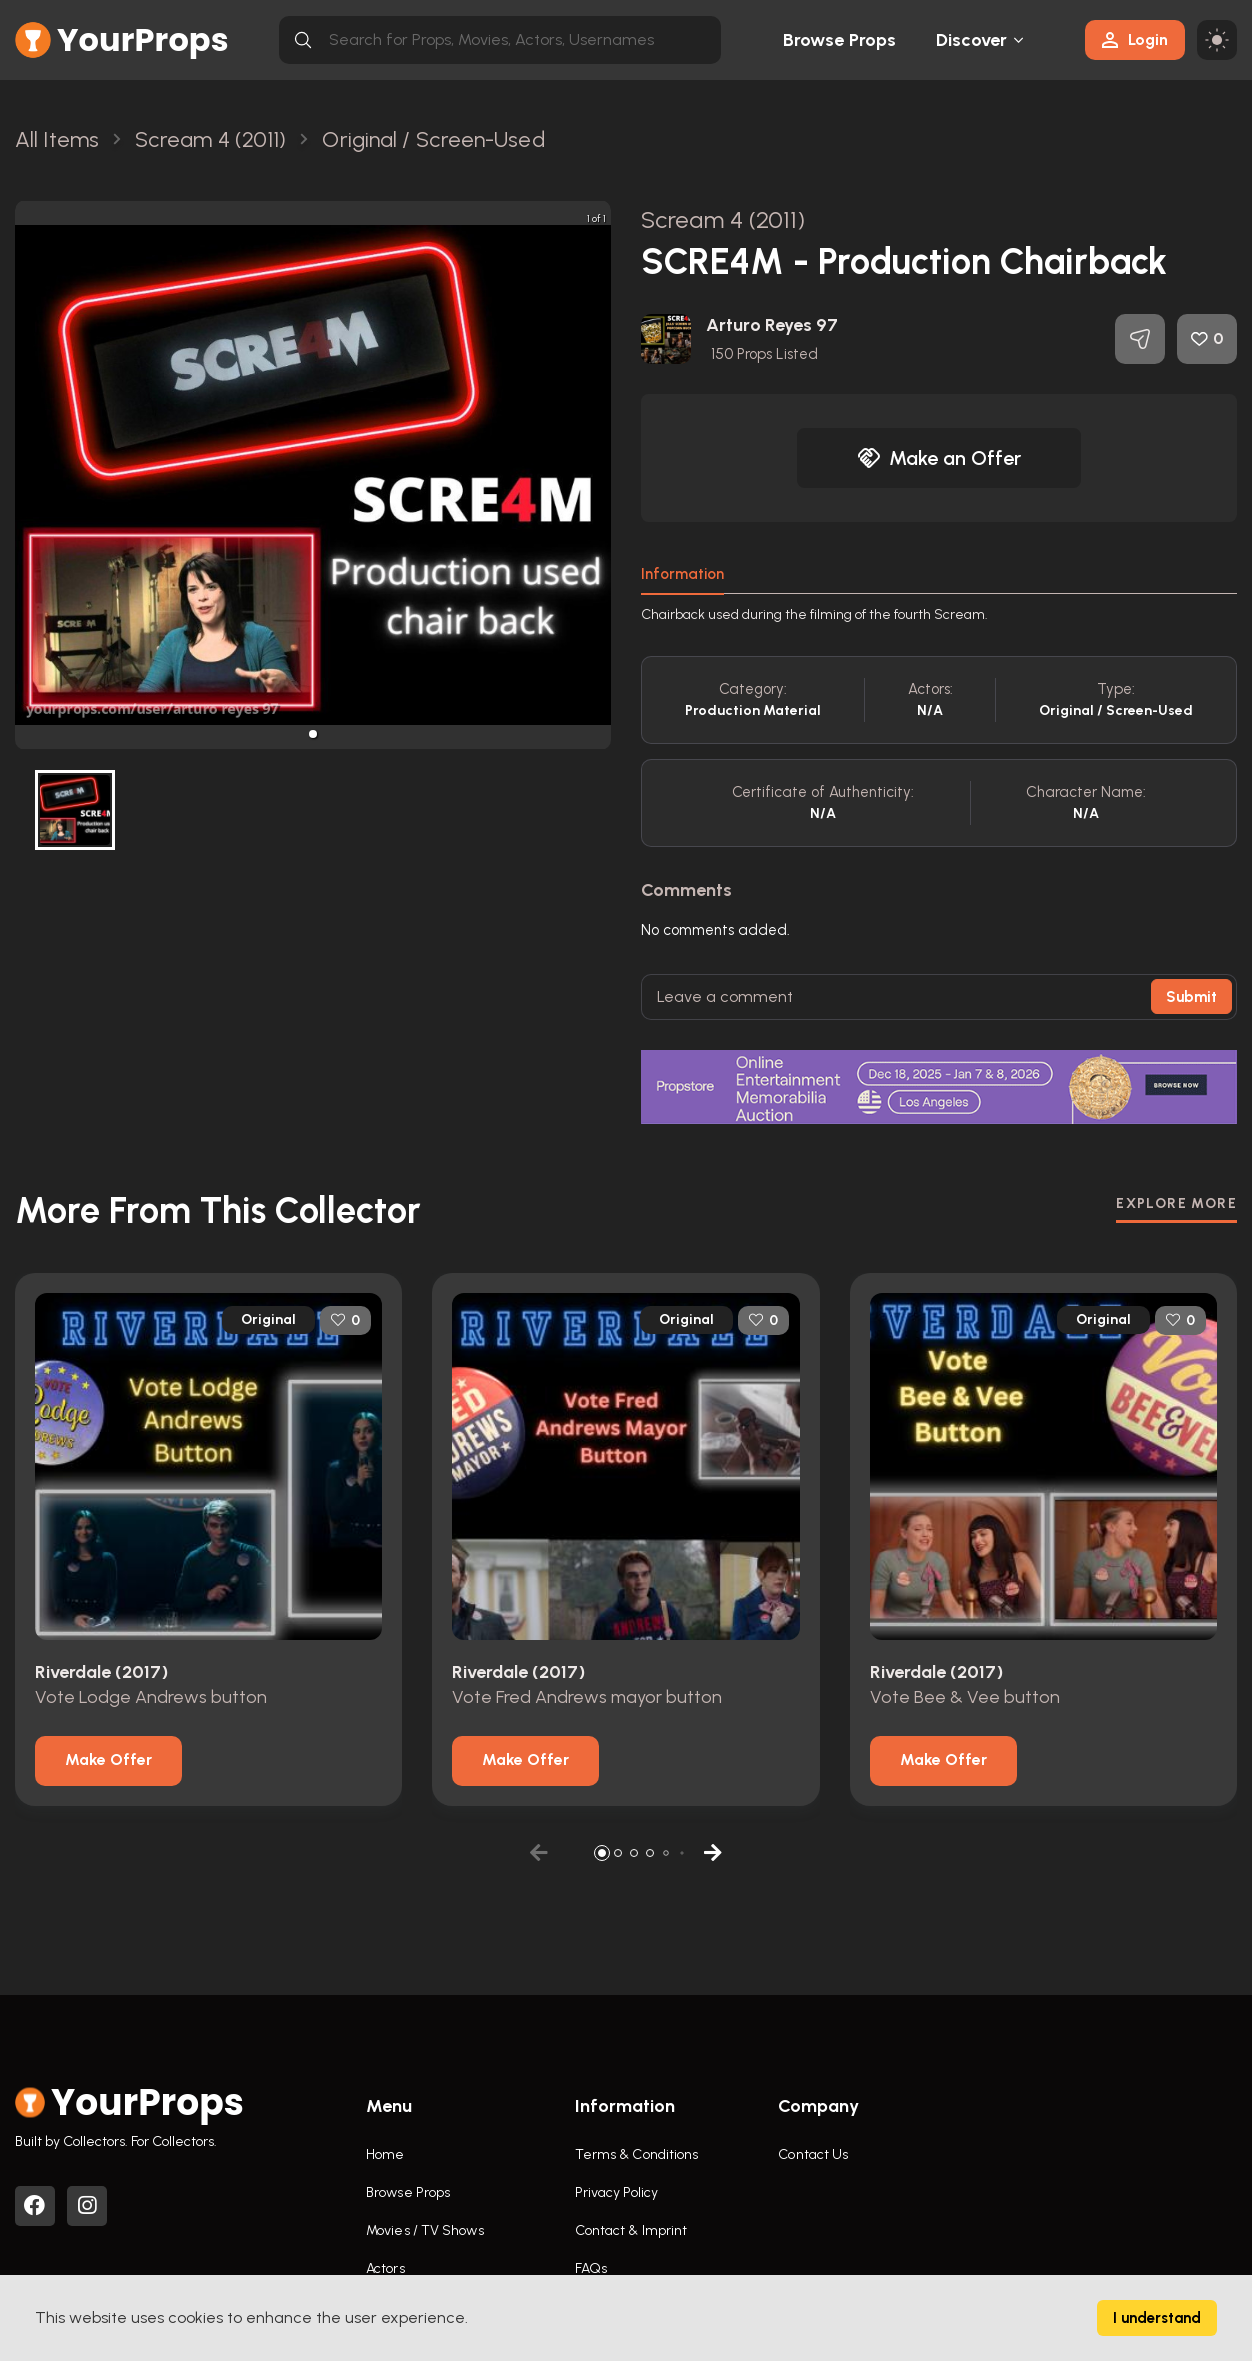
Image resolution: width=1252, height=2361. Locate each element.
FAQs (591, 2268)
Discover (972, 40)
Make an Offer (939, 458)
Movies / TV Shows (425, 2230)
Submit (1191, 997)
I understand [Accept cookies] (1157, 2318)
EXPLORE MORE (1176, 1203)
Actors (385, 2268)
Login (1135, 39)
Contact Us (813, 2154)
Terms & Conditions (637, 2154)
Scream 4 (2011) (723, 219)
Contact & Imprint (631, 2230)
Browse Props (839, 40)
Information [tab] (682, 574)
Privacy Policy (616, 2192)
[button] (313, 734)
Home (385, 2154)
